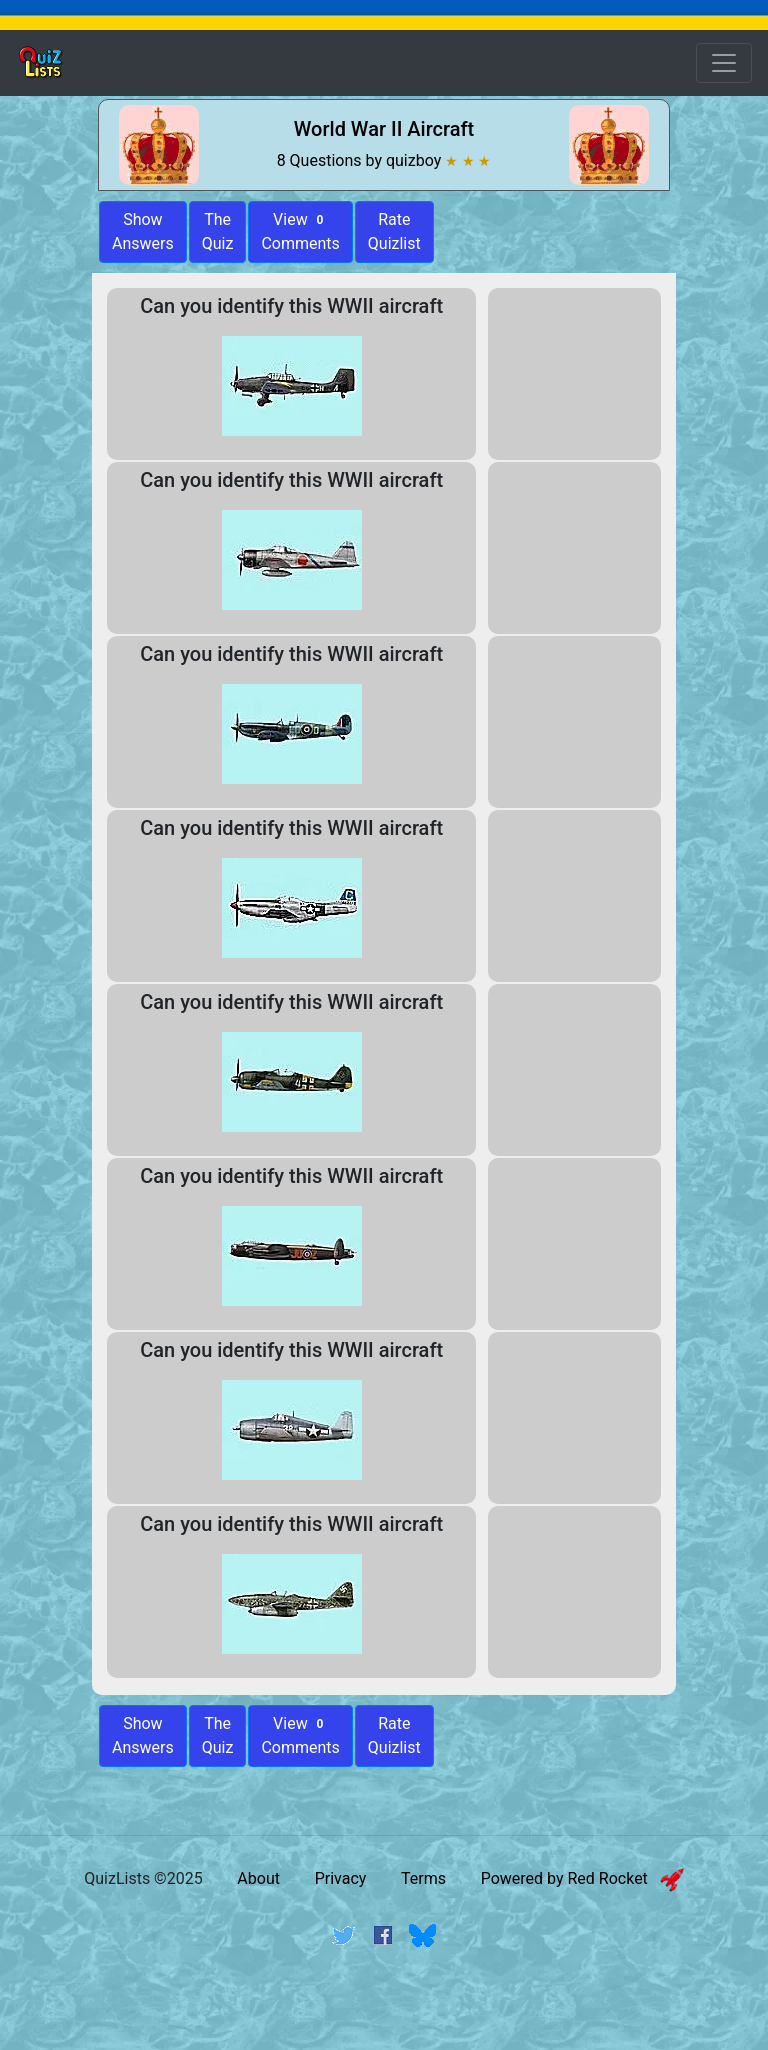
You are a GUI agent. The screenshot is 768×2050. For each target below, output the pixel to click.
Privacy (341, 1878)
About (258, 1878)
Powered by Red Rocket (582, 1878)
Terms (423, 1878)
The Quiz (218, 231)
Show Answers (143, 1735)
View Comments (300, 231)
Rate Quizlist (394, 231)
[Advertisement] (384, 2013)
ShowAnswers (143, 231)
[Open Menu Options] (724, 63)
